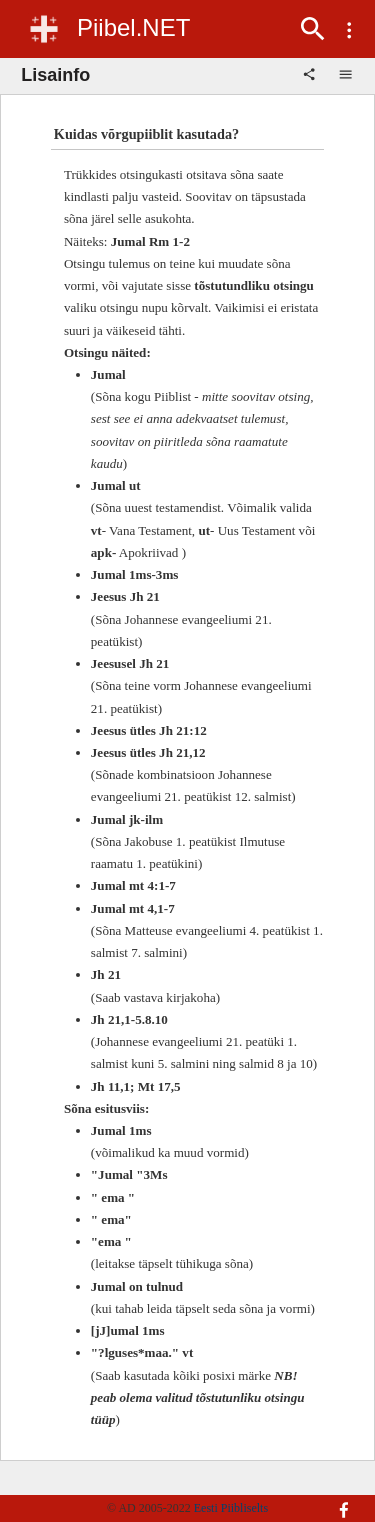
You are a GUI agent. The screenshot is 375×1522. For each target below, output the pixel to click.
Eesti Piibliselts (231, 1508)
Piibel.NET (133, 27)
